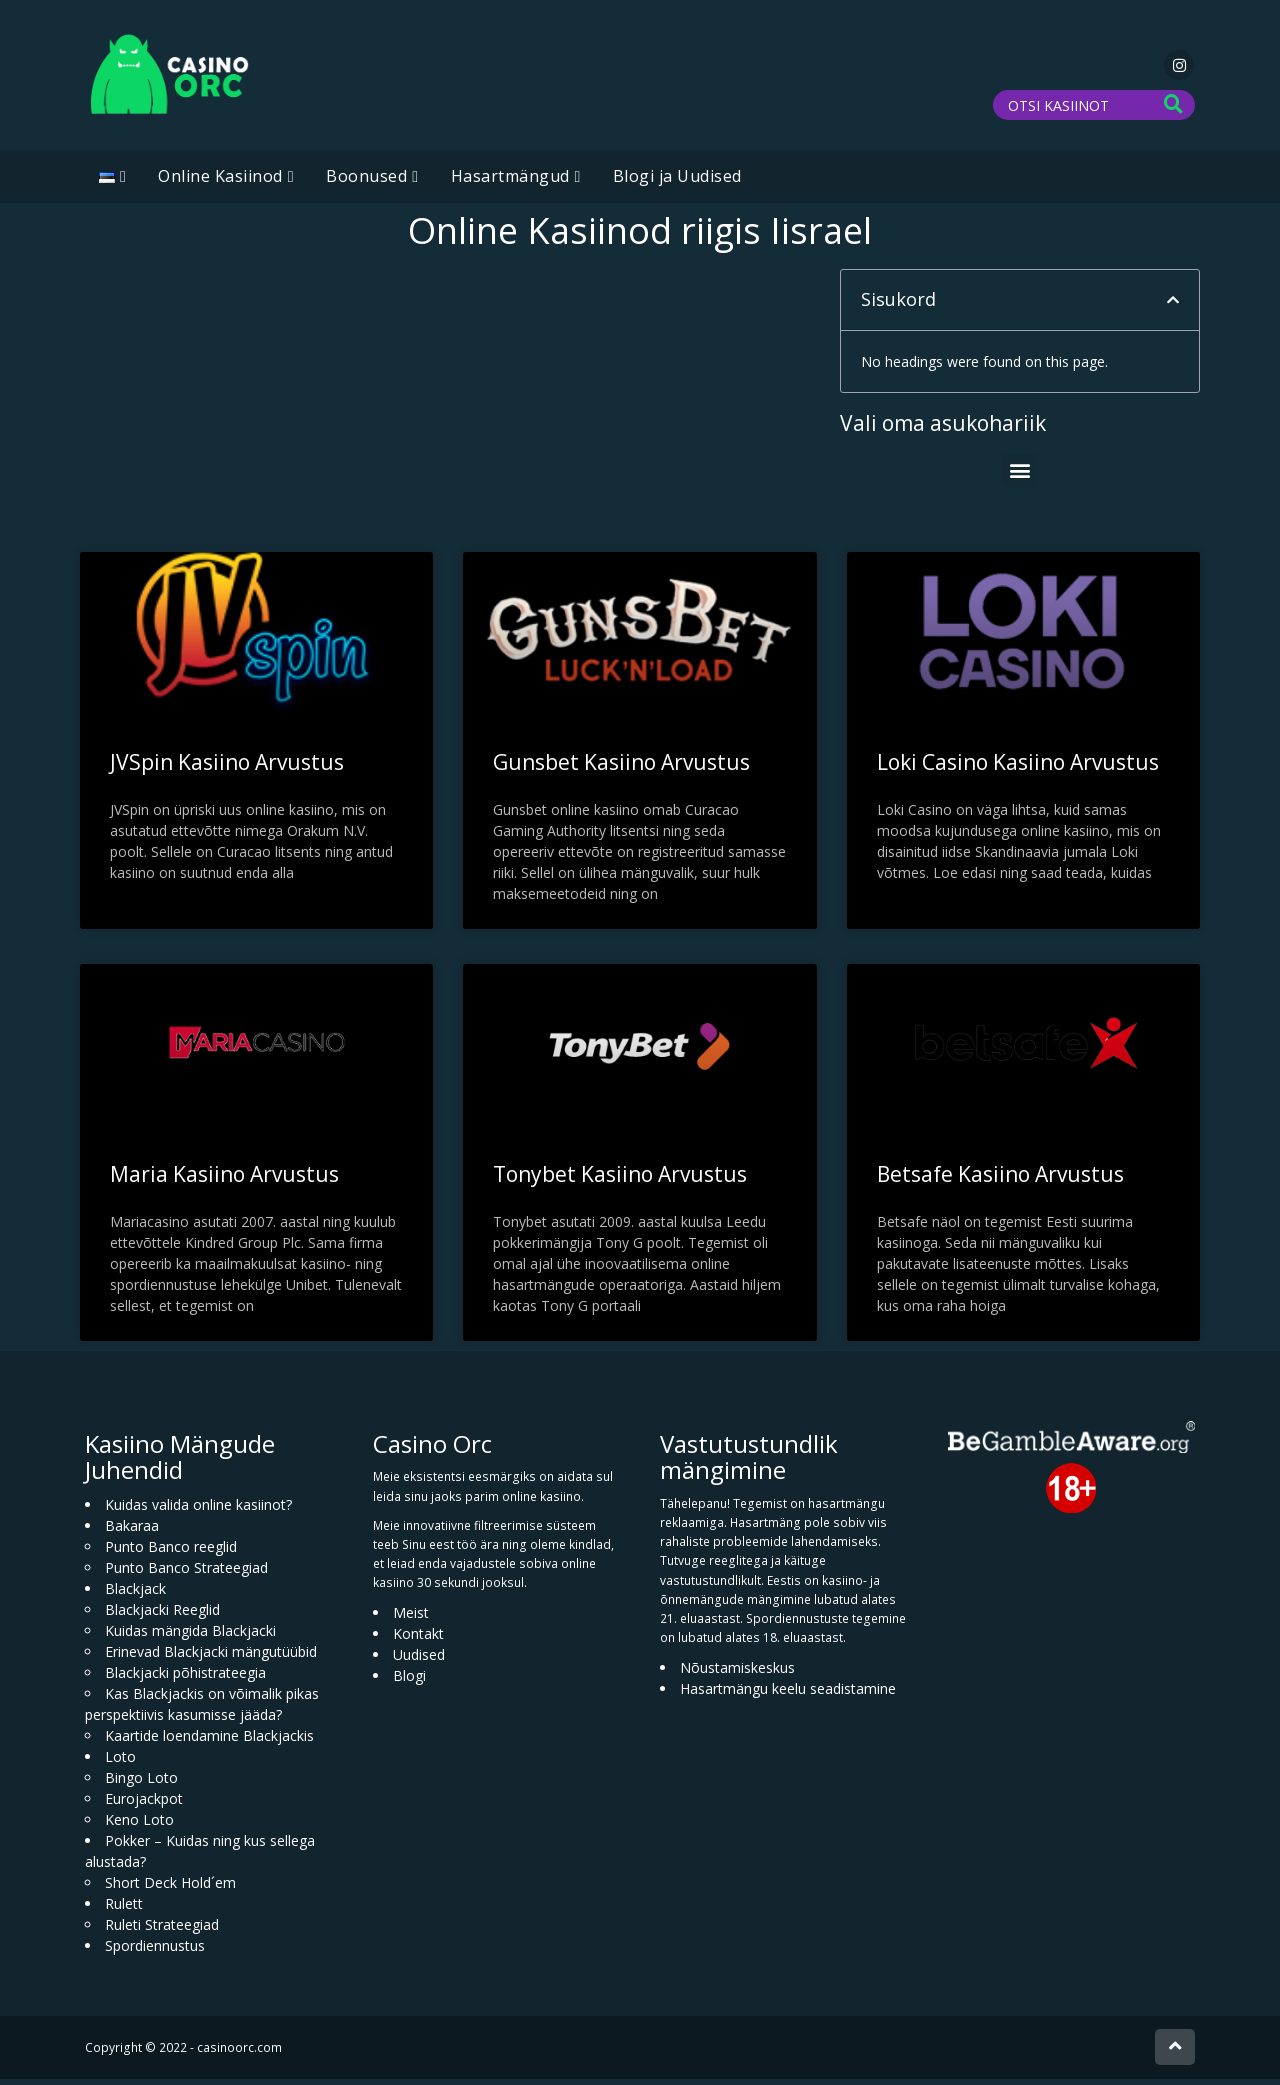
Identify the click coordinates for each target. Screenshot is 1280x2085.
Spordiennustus (155, 1951)
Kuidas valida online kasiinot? (198, 1510)
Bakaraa (132, 1531)
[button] (1173, 306)
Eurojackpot (144, 1804)
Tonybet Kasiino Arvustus (620, 1180)
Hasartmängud (510, 182)
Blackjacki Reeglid (162, 1615)
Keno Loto (139, 1825)
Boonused (366, 182)
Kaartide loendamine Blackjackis (209, 1741)
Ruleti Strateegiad (162, 1930)
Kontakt (418, 1639)
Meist (411, 1618)
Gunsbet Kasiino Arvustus (621, 768)
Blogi (409, 1681)
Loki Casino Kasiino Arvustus (1018, 768)
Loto (120, 1762)
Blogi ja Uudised (677, 182)
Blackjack (135, 1594)
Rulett (124, 1909)
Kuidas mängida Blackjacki (190, 1636)
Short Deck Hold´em (170, 1888)
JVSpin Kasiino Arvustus (227, 768)
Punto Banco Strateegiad (186, 1573)
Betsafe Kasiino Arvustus (1000, 1180)
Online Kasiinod (220, 182)
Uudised (419, 1660)
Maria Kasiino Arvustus (224, 1180)
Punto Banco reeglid (171, 1552)
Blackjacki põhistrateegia (185, 1678)
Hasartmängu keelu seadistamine (788, 1694)
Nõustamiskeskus (737, 1673)
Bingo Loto (141, 1783)
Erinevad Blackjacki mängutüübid (211, 1657)
